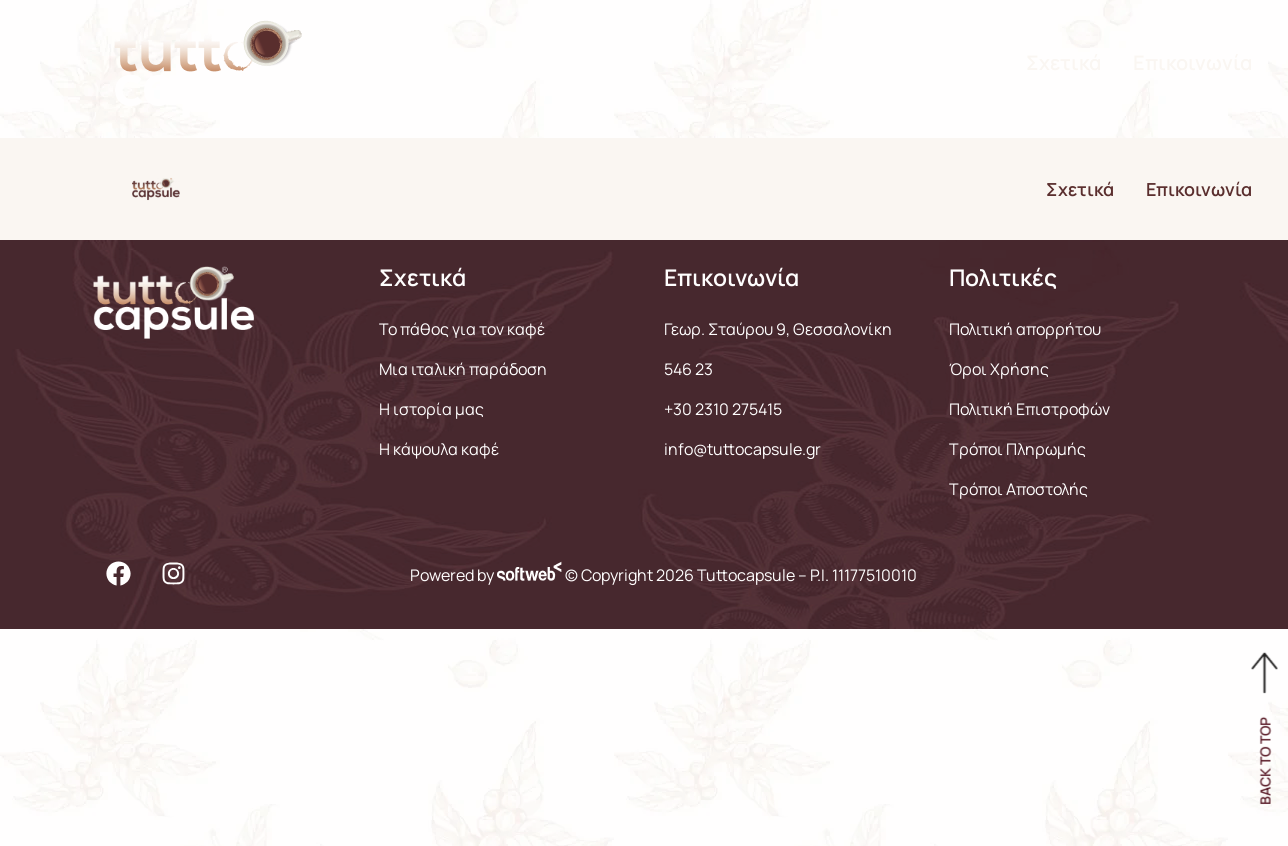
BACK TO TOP (1265, 761)
